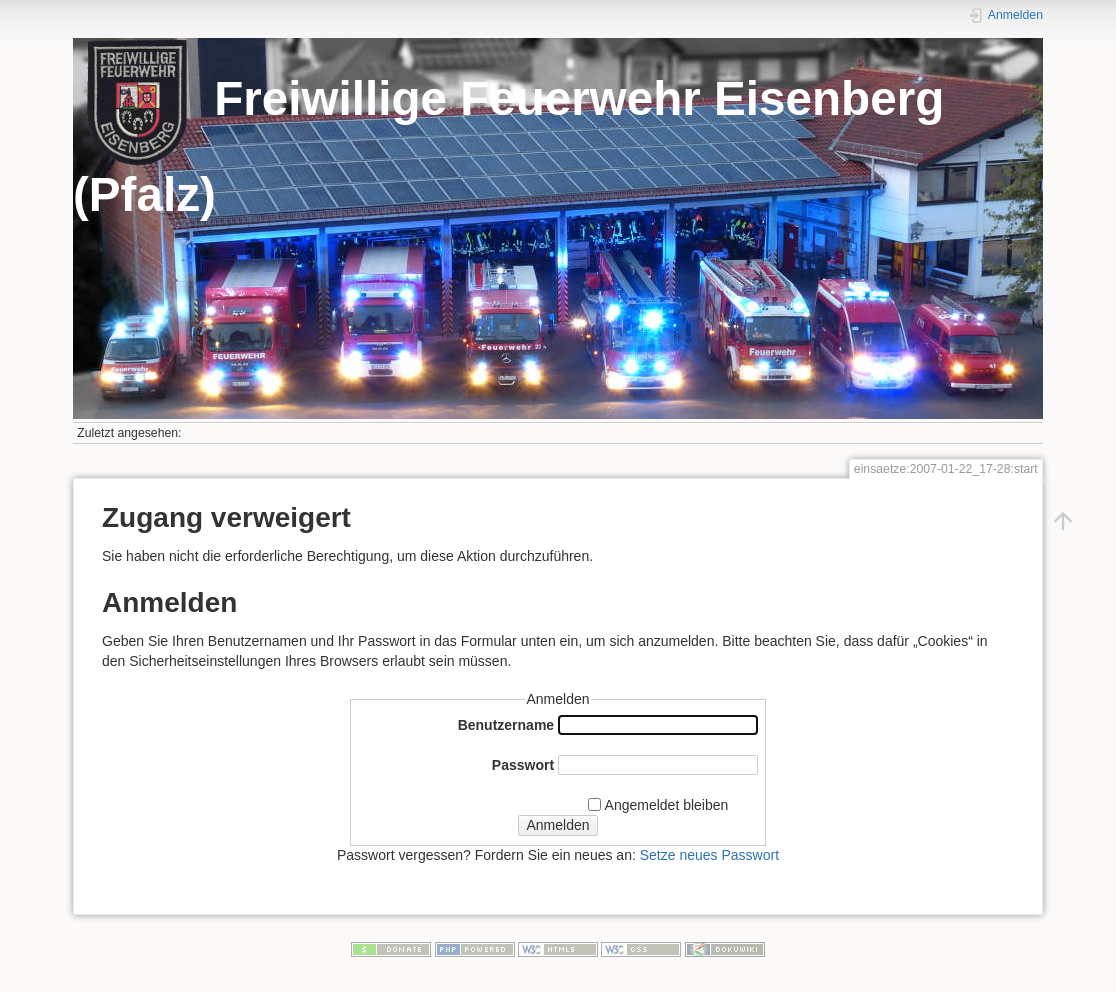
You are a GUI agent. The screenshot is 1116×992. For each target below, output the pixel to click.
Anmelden (557, 825)
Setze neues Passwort (709, 855)
